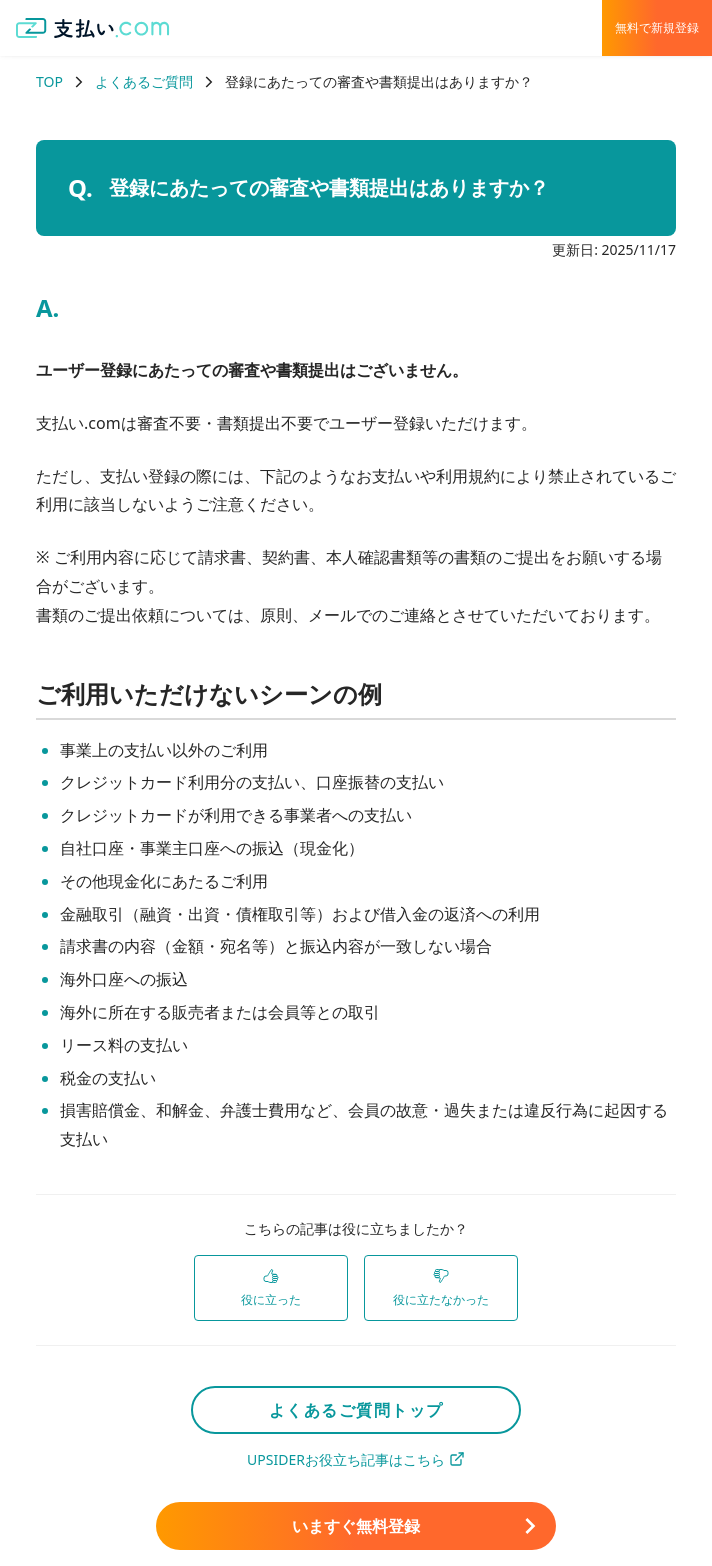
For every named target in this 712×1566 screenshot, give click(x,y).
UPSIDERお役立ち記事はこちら (356, 1459)
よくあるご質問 (144, 81)
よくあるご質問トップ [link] (356, 1410)
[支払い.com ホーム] (93, 28)
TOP (49, 81)
